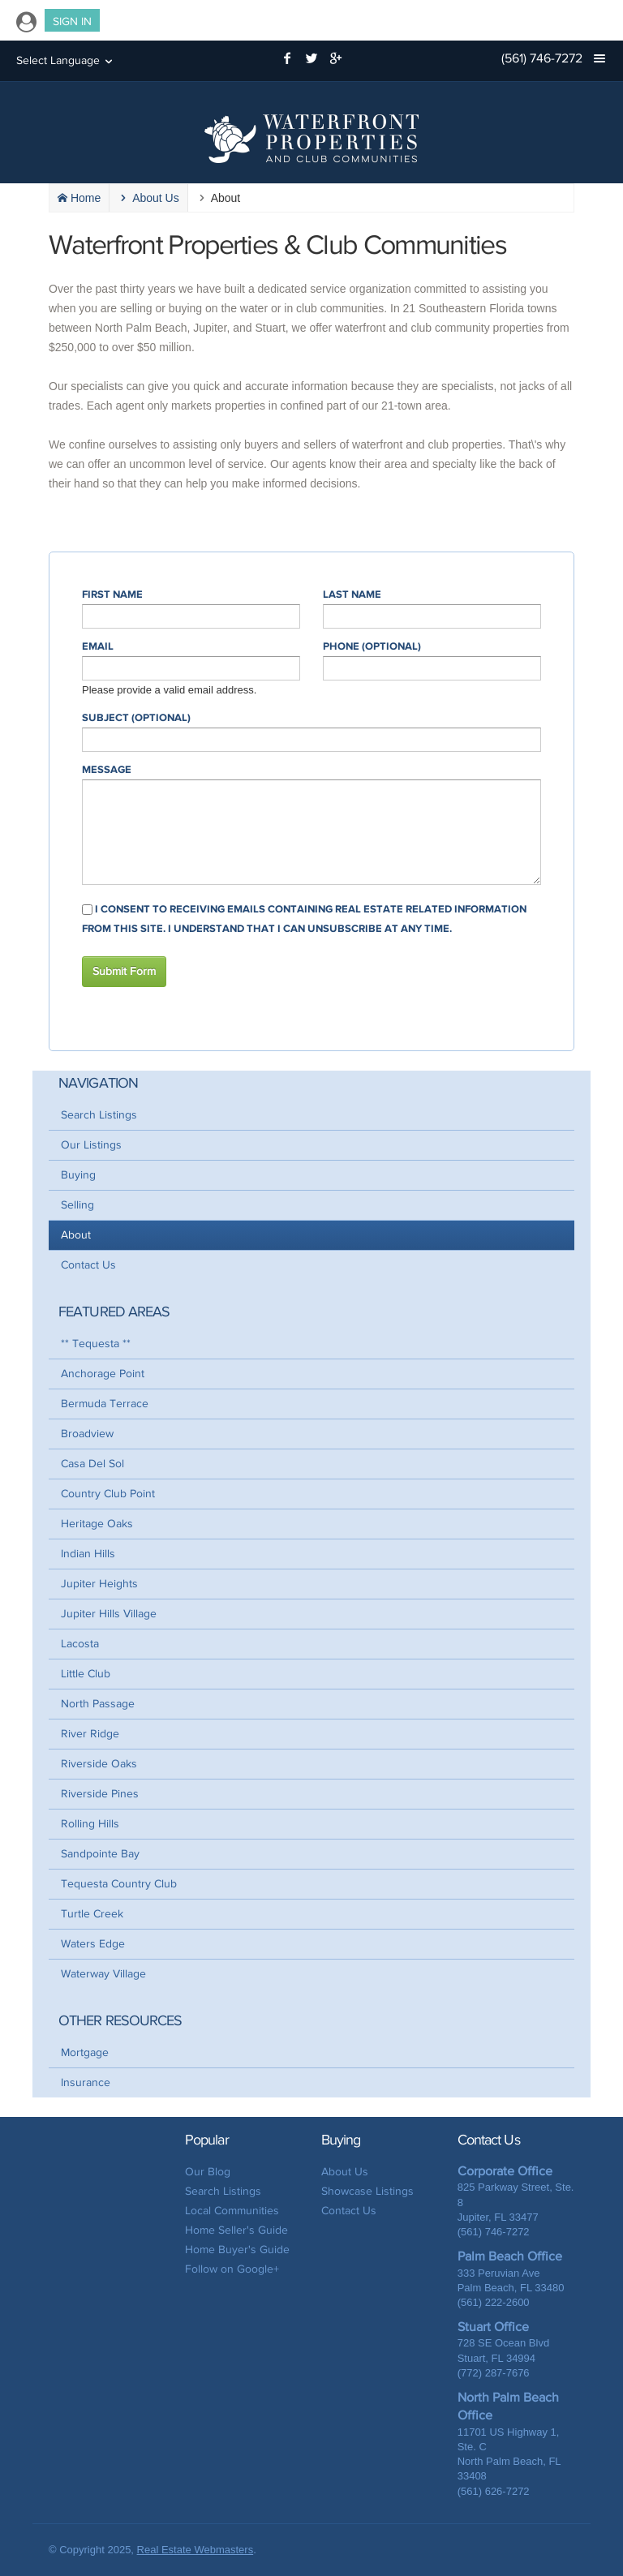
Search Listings (99, 1115)
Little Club (85, 1674)
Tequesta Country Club (119, 1884)
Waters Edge (93, 1944)
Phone (372, 646)
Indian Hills (88, 1554)
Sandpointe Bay (100, 1854)
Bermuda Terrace (104, 1403)
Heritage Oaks (97, 1524)
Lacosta (80, 1644)
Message (106, 769)
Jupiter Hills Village (109, 1614)
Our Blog (207, 2172)
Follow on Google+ (232, 2269)
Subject (136, 717)
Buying (78, 1175)
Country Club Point (108, 1494)
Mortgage (85, 2052)
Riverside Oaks (99, 1764)
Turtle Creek (92, 1914)
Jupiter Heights (99, 1584)
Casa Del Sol (92, 1464)
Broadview (87, 1434)
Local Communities (232, 2211)
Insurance (85, 2082)
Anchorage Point (102, 1373)
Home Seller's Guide (236, 2230)
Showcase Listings (367, 2191)
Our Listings (91, 1145)
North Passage (98, 1704)
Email (98, 646)
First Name (112, 594)
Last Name (352, 594)
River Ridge (90, 1734)
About (76, 1235)
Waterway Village (103, 1974)
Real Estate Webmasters (195, 2550)
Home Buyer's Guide (237, 2249)
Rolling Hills (90, 1824)
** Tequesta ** (96, 1343)
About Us (344, 2172)
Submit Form (124, 971)
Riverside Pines (100, 1794)
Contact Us (88, 1265)
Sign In (72, 21)
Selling (77, 1205)
